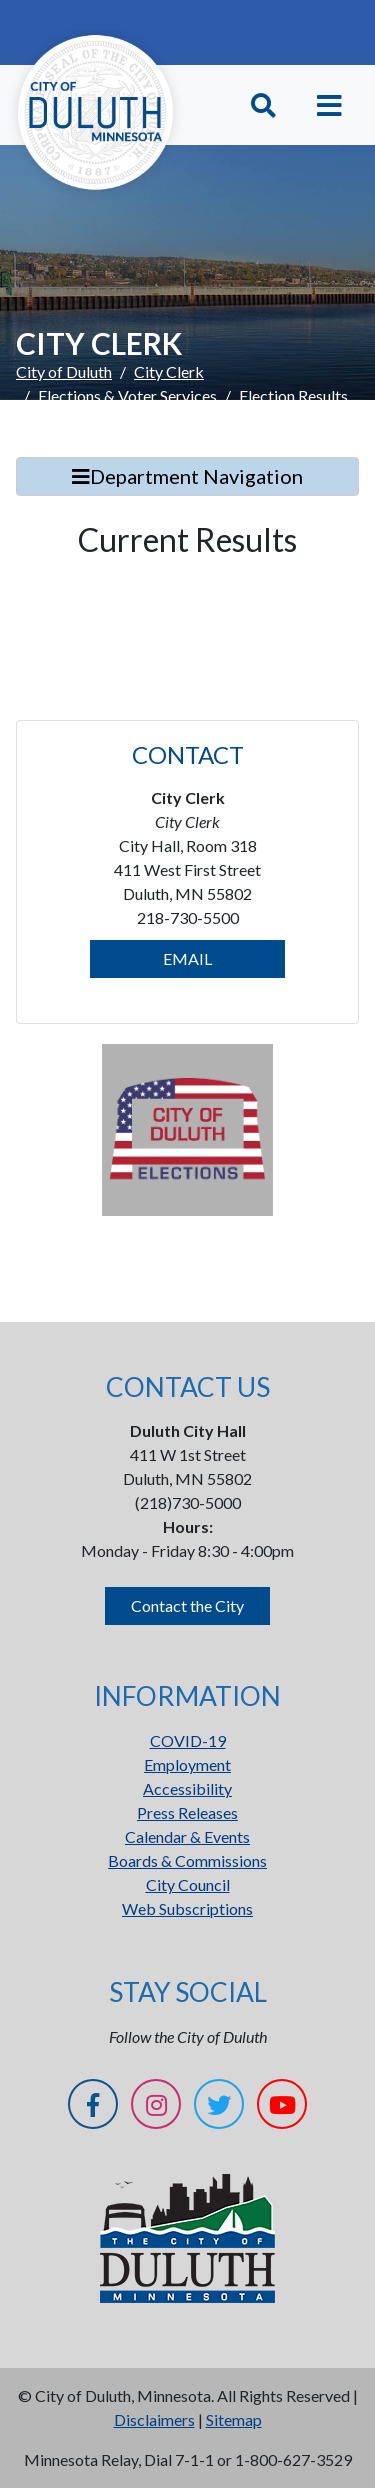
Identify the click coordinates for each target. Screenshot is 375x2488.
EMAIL (187, 958)
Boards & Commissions (187, 1860)
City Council (188, 1884)
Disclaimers (154, 2419)
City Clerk (169, 371)
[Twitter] (219, 2107)
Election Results (293, 395)
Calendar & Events (187, 1836)
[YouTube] (282, 2107)
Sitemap (234, 2419)
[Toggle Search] (263, 105)
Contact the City (187, 1605)
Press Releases (187, 1812)
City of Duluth (64, 371)
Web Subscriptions (187, 1908)
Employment (187, 1764)
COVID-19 (188, 1740)
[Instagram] (156, 2107)
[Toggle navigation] (329, 105)
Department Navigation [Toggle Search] (187, 476)
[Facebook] (93, 2107)
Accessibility (187, 1788)
